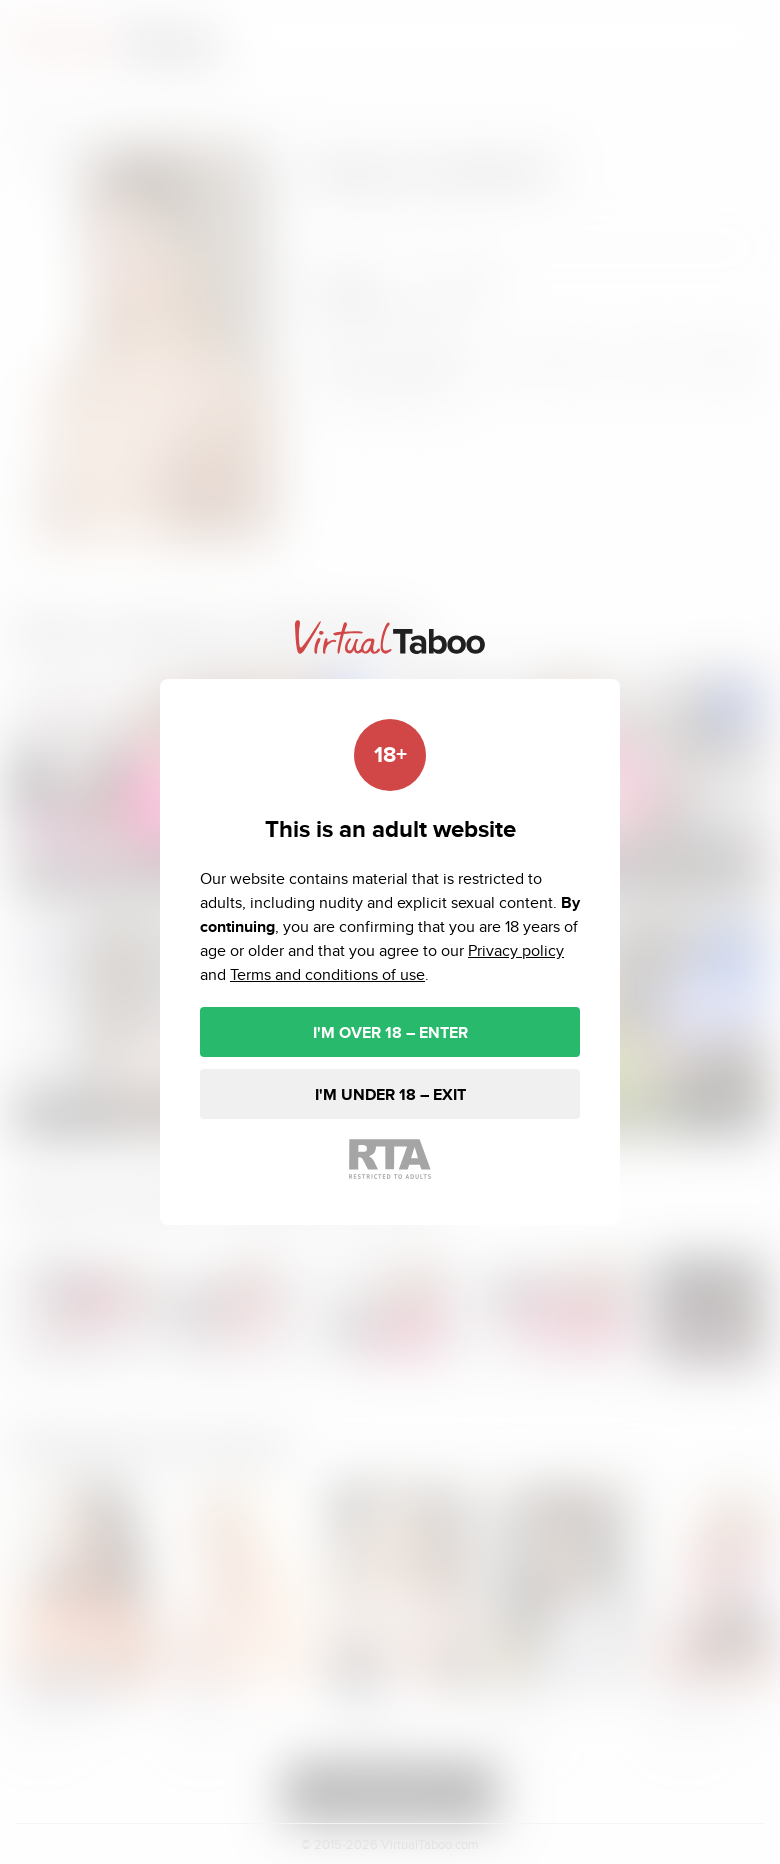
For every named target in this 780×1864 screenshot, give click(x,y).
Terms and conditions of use (327, 974)
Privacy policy (516, 950)
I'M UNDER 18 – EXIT (390, 1094)
